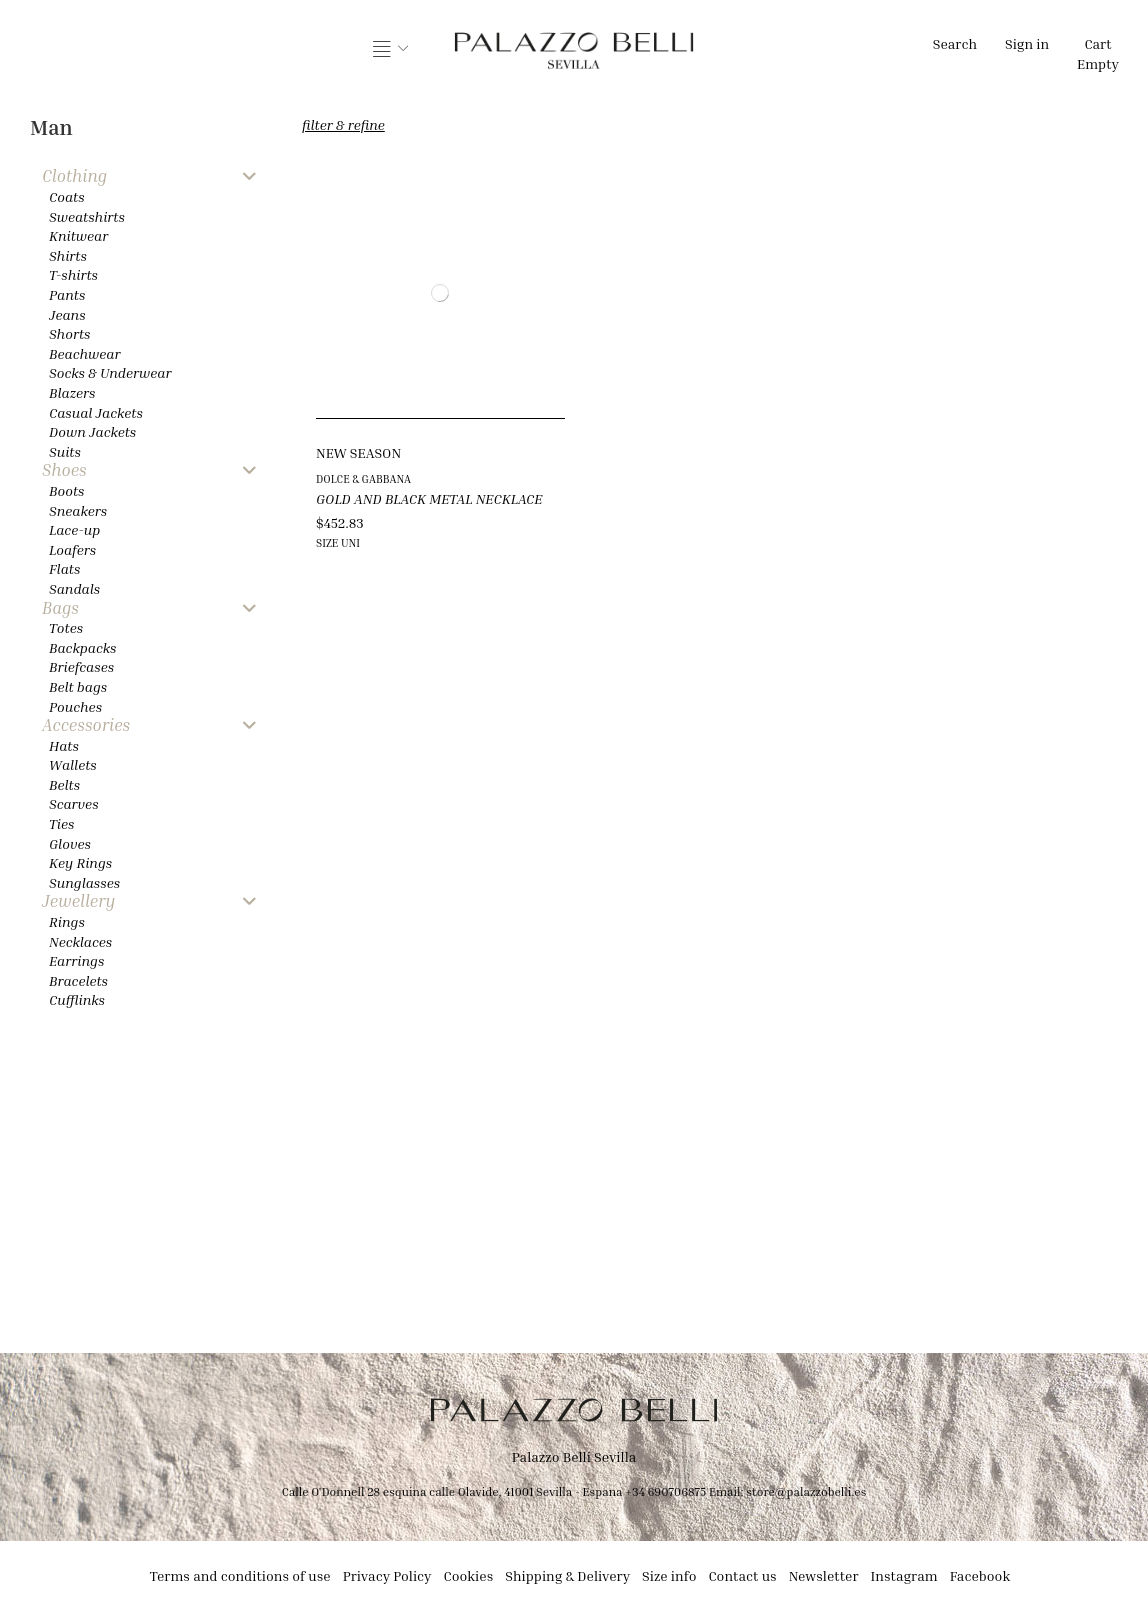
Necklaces (80, 941)
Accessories (86, 725)
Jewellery (78, 901)
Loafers (72, 549)
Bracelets (78, 980)
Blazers (72, 392)
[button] (391, 50)
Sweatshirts (87, 216)
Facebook (980, 1575)
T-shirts (73, 274)
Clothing (74, 176)
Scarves (74, 803)
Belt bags (78, 686)
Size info (669, 1575)
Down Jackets (92, 431)
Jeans (67, 314)
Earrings (76, 960)
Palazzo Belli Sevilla (574, 1456)
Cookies (469, 1575)
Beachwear (84, 353)
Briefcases (81, 666)
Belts (64, 784)
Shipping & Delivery (567, 1575)
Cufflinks (77, 999)
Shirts (68, 255)
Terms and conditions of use (240, 1575)
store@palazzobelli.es (806, 1491)
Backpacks (82, 647)
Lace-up (74, 529)
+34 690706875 (665, 1491)
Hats (64, 745)
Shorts (69, 333)
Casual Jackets (96, 412)
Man (51, 127)
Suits (65, 451)
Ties (61, 823)
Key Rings (80, 862)
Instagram (904, 1575)
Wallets (73, 764)
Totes (66, 627)
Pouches (75, 706)
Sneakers (78, 510)
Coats (67, 196)
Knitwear (78, 235)
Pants (67, 294)
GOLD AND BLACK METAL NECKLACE (429, 498)
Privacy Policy (387, 1575)
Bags (60, 608)
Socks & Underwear (110, 372)
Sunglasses (84, 882)
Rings (67, 921)
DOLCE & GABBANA (363, 478)
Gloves (70, 843)
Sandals (74, 588)
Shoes (64, 470)
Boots (66, 490)
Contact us (742, 1575)
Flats (64, 568)
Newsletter (824, 1575)
